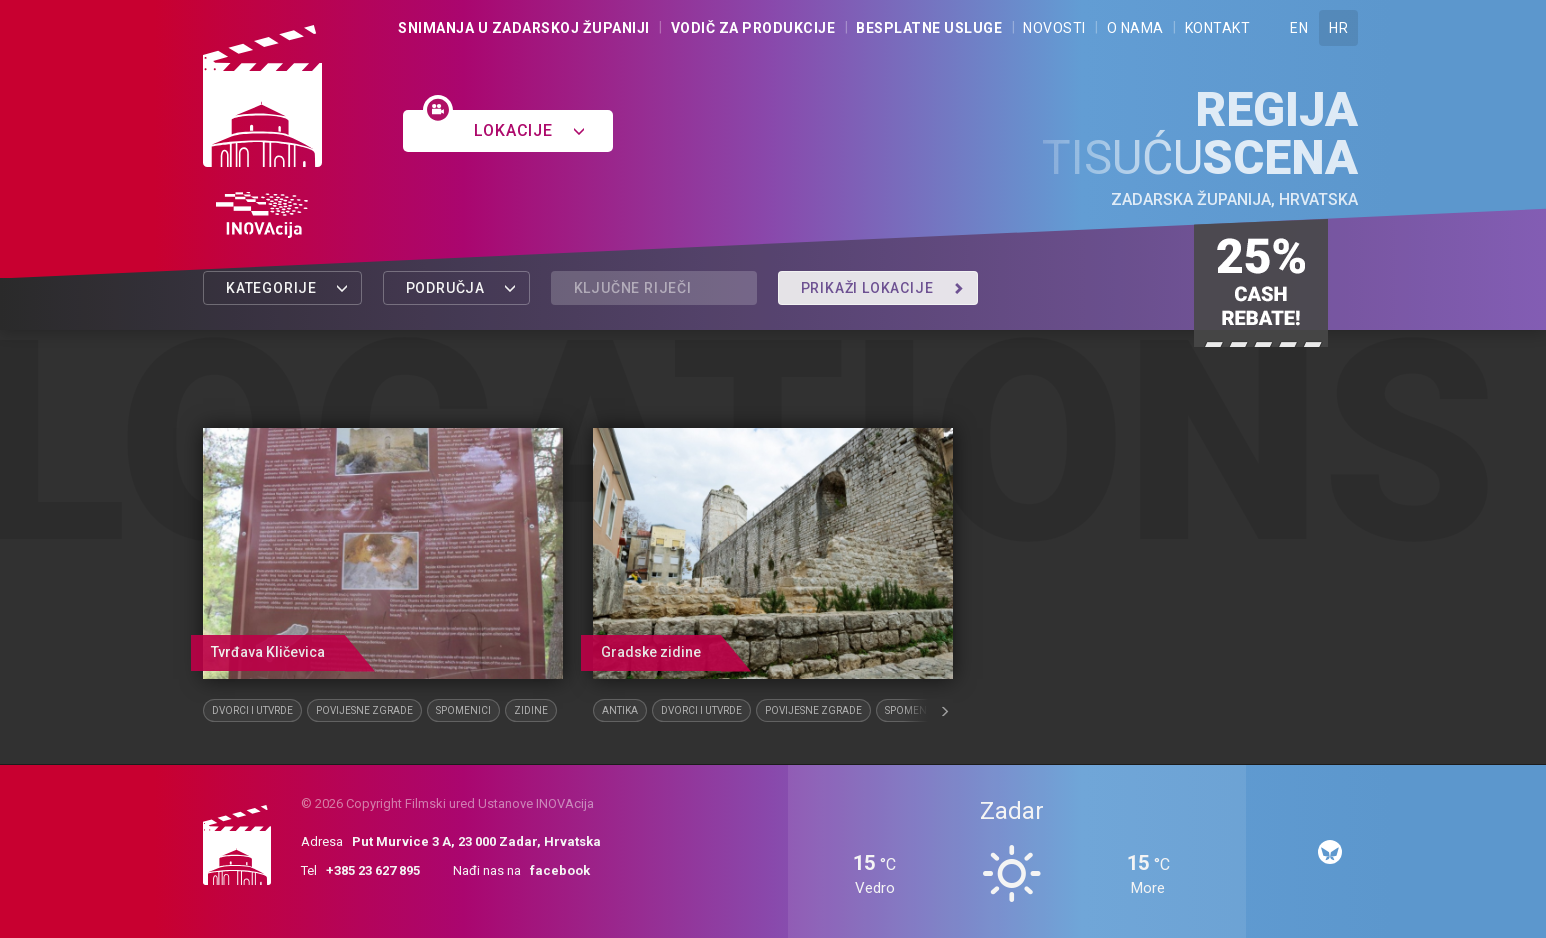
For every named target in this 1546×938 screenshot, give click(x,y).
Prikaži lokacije (883, 288)
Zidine (531, 710)
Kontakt (1218, 28)
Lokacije (529, 130)
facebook (560, 870)
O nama (1135, 28)
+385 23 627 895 (373, 870)
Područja (461, 288)
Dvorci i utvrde (252, 710)
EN (1299, 28)
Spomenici (463, 710)
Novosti (1054, 28)
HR (1338, 28)
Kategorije (287, 288)
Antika (620, 710)
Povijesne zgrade (364, 710)
